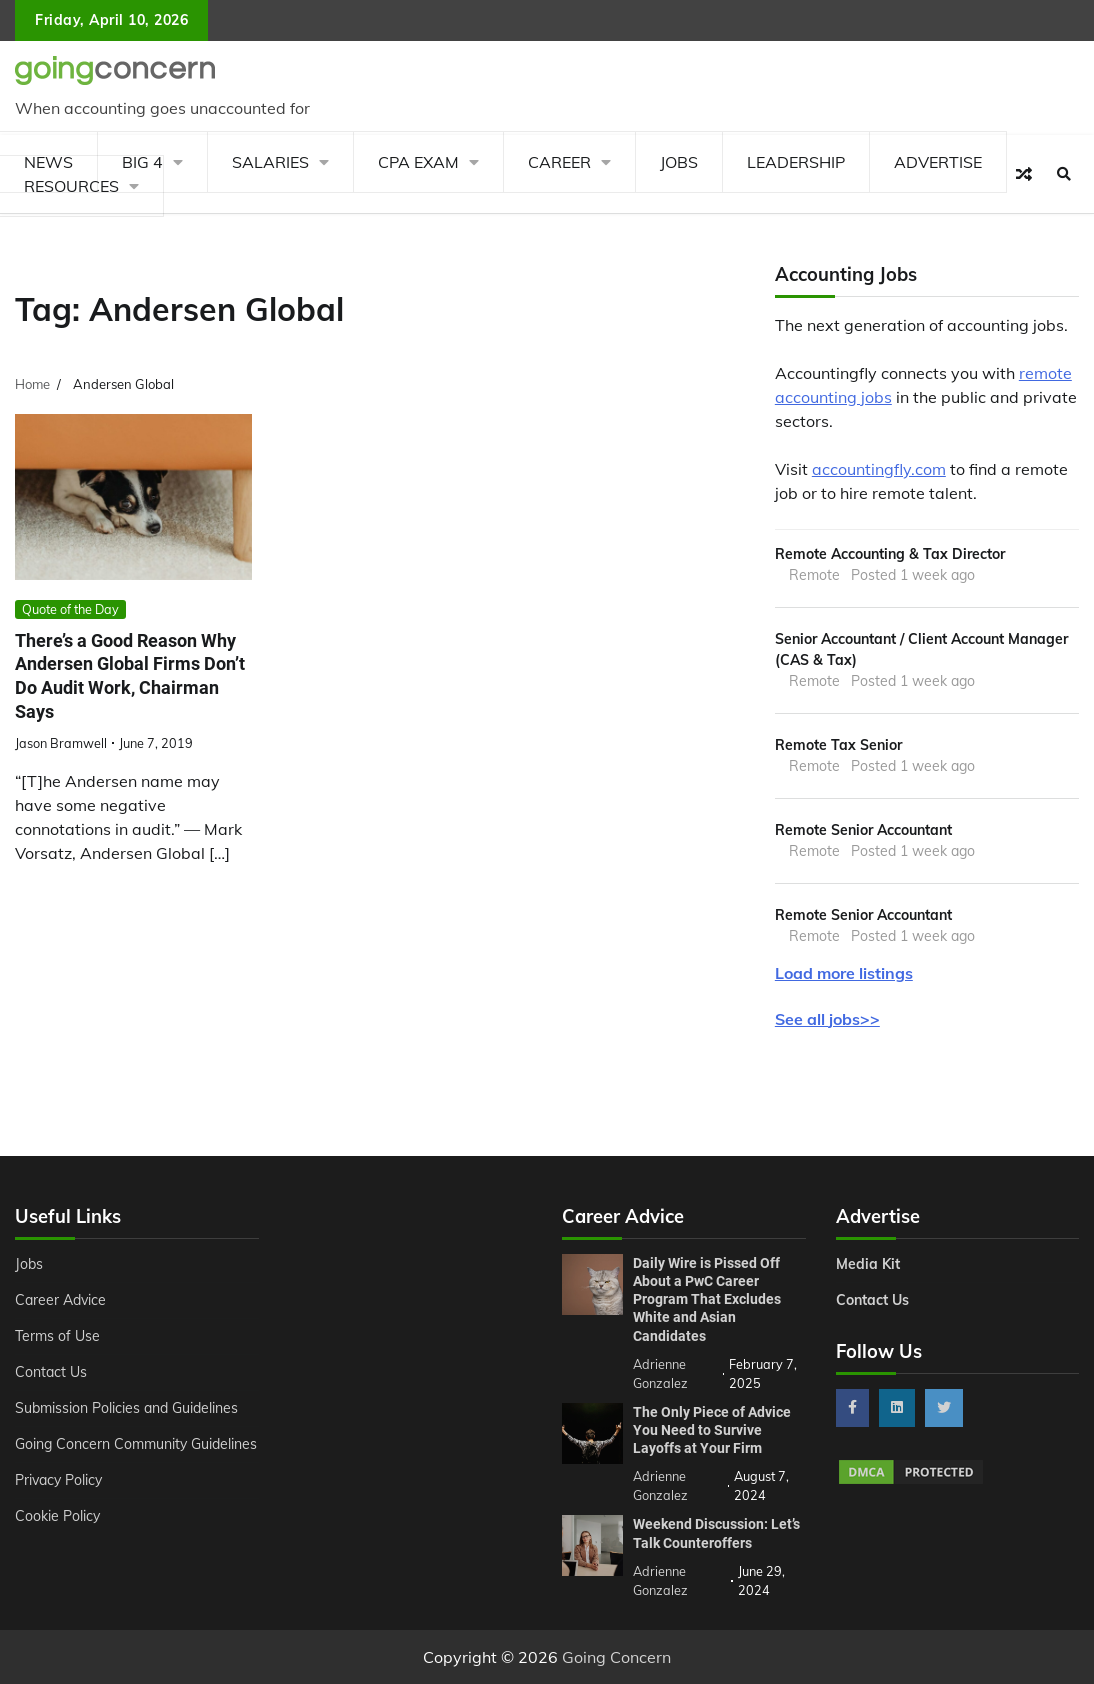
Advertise (938, 162)
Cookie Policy (57, 1516)
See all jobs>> (827, 1019)
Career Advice (60, 1300)
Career (559, 162)
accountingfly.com (879, 469)
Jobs (679, 162)
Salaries (270, 162)
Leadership (796, 162)
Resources (71, 186)
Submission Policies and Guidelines (126, 1408)
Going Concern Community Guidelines (136, 1444)
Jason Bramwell (61, 743)
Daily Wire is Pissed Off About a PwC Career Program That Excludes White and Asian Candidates (707, 1299)
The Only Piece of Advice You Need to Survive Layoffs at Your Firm (712, 1430)
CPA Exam (418, 162)
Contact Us (51, 1372)
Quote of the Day (70, 609)
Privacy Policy (58, 1480)
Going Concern (616, 1657)
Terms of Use (57, 1336)
